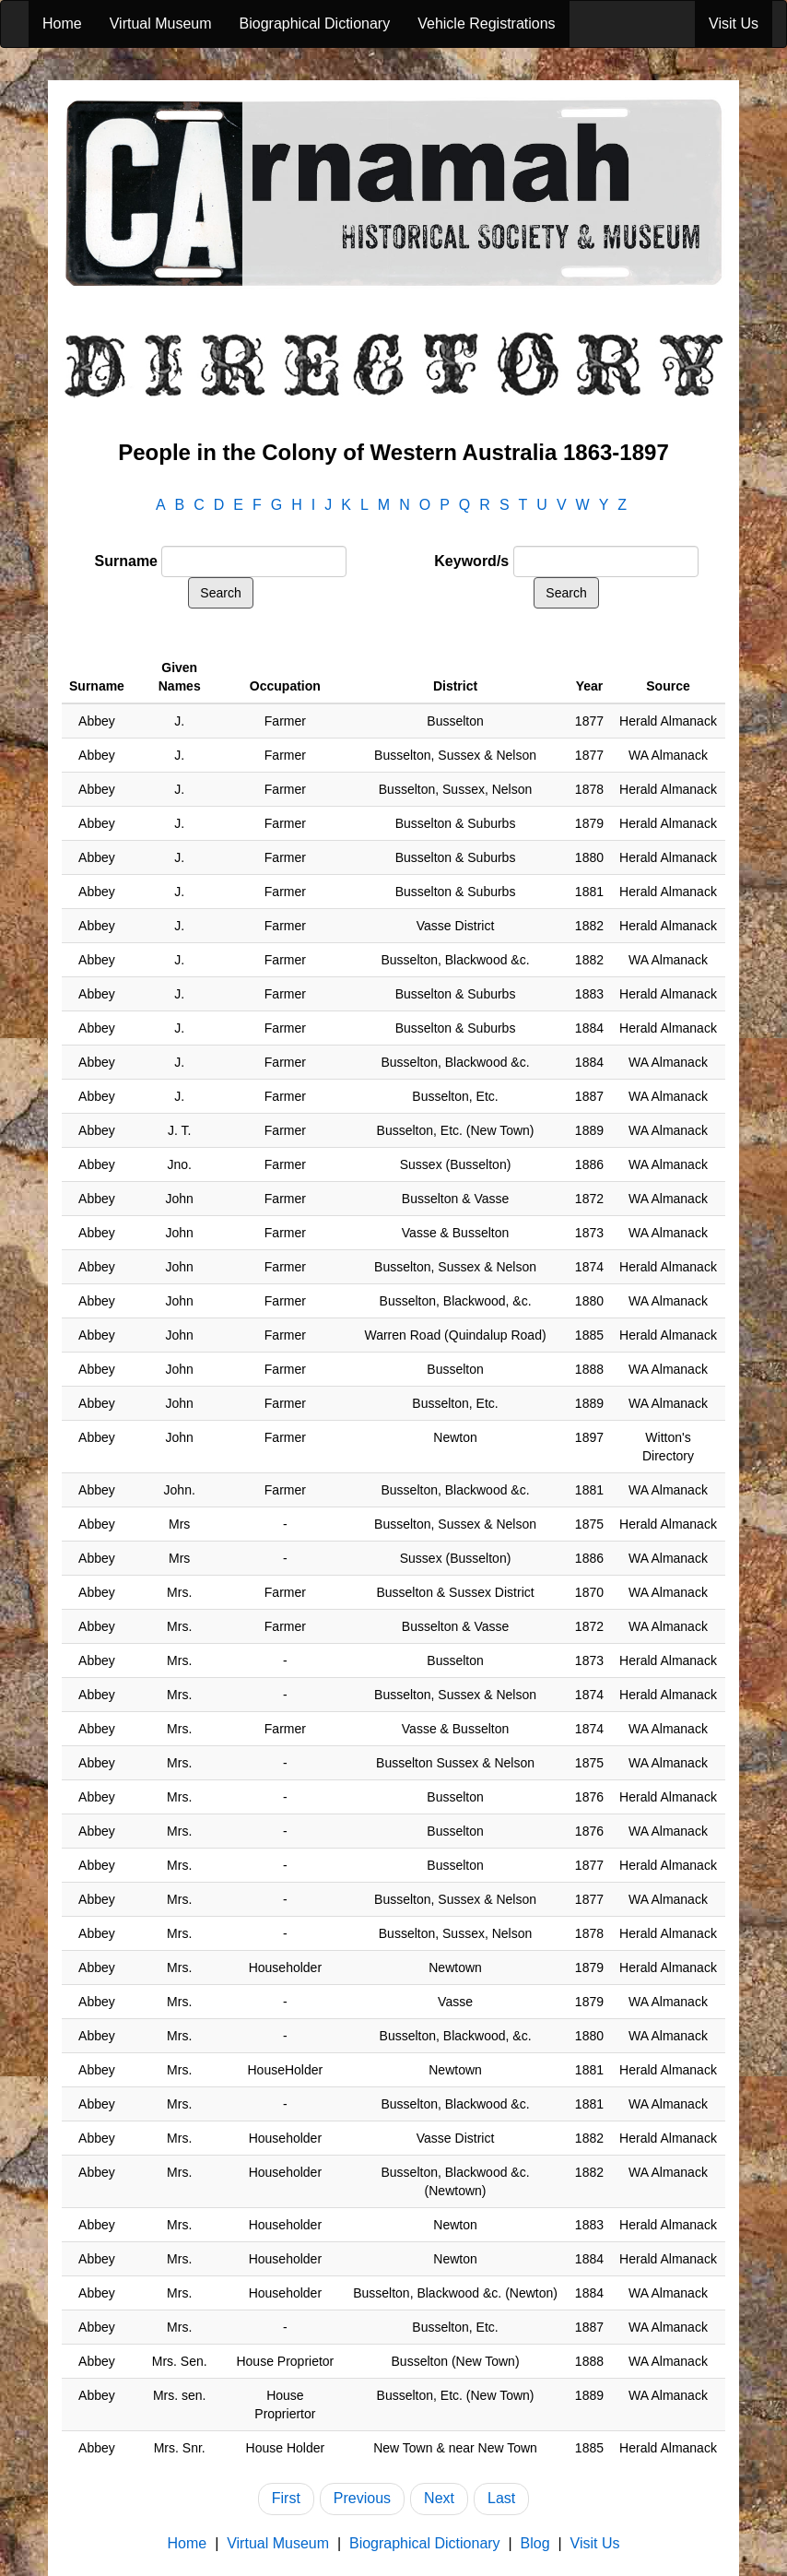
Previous (362, 2498)
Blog (535, 2543)
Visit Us (733, 23)
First (286, 2498)
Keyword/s (471, 561)
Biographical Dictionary (315, 23)
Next (439, 2498)
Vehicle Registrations (486, 23)
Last (501, 2498)
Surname (126, 561)
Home (62, 23)
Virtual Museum (161, 23)
